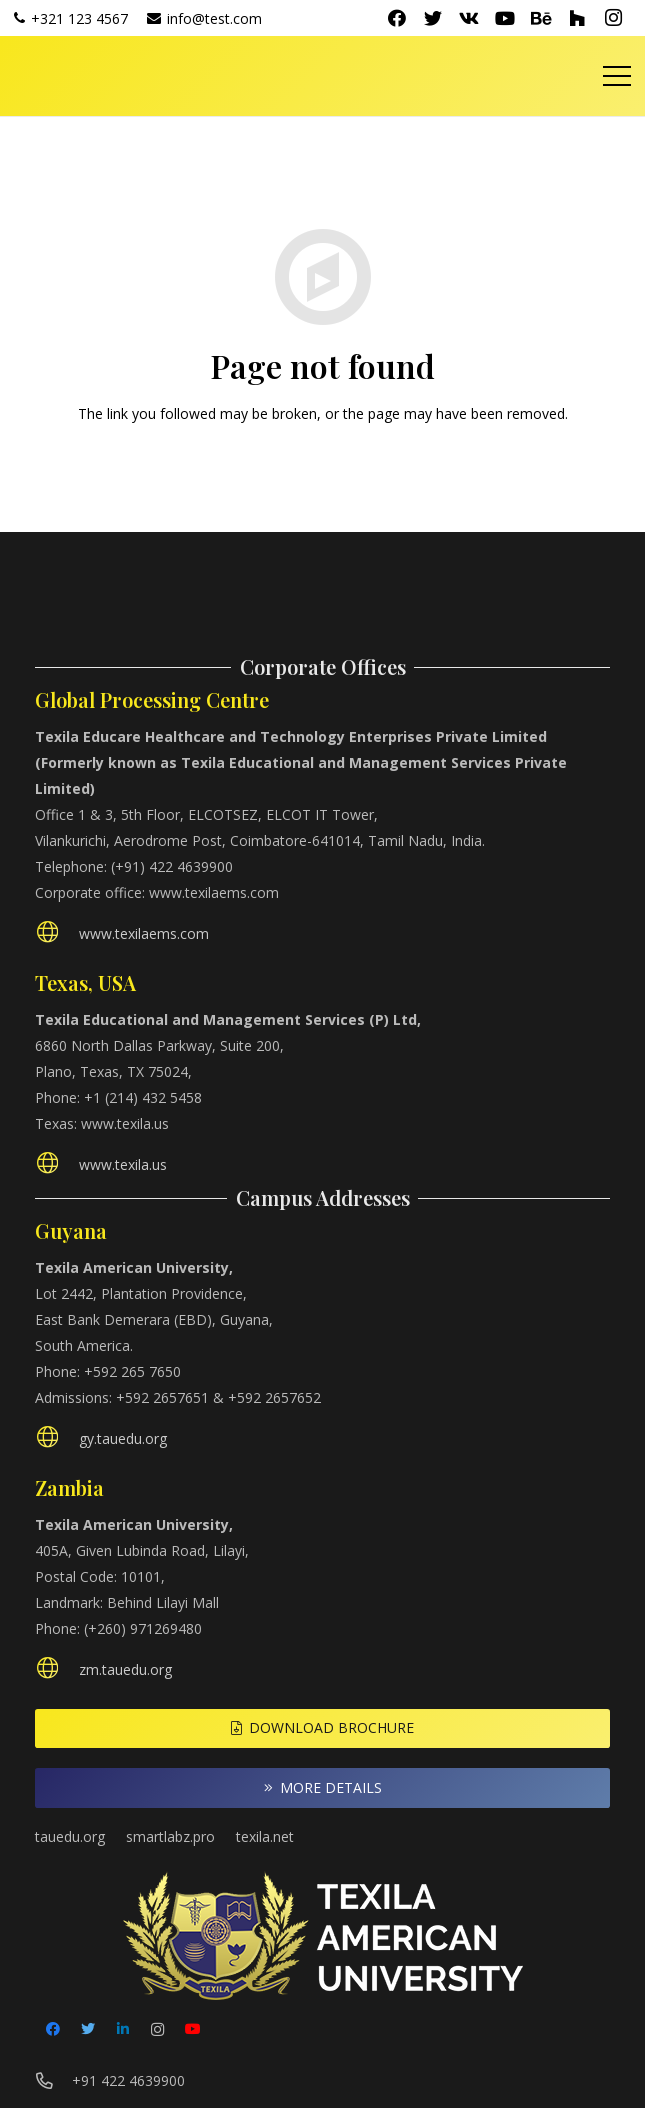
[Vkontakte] (469, 18)
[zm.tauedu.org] (57, 1670)
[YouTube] (505, 18)
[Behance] (541, 18)
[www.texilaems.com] (57, 934)
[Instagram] (613, 18)
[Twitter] (433, 18)
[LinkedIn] (122, 2029)
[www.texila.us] (57, 1165)
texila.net (265, 1836)
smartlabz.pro (170, 1836)
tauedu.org (70, 1836)
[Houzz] (577, 18)
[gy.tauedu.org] (57, 1439)
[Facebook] (397, 18)
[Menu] (617, 76)
